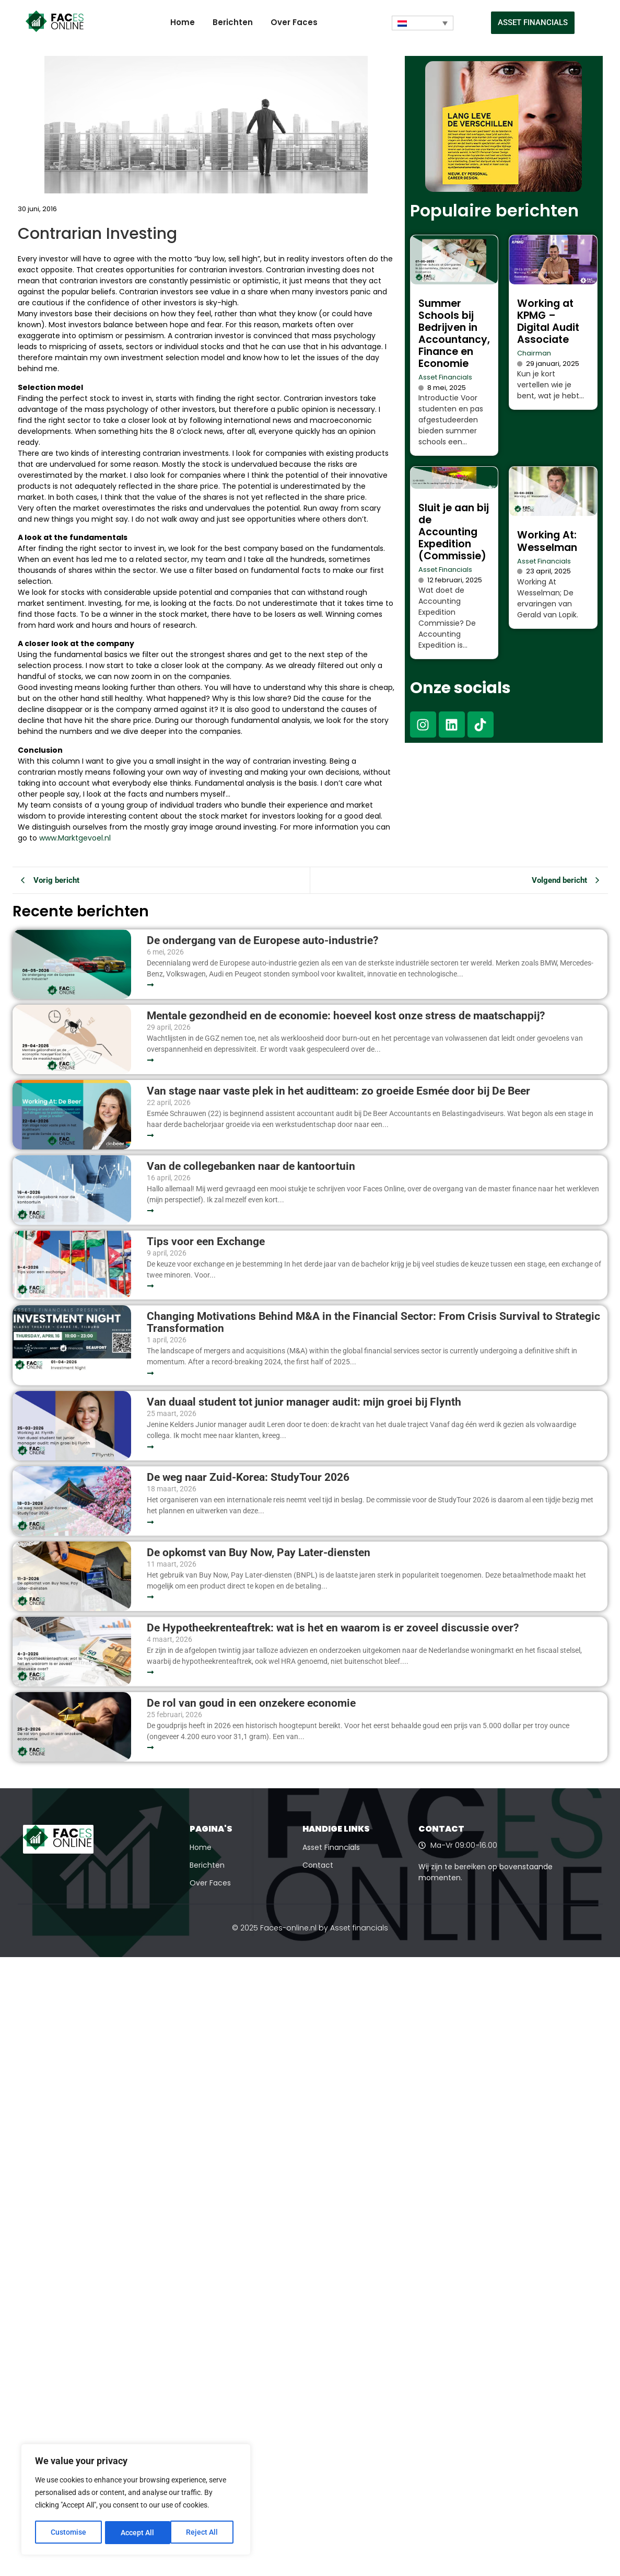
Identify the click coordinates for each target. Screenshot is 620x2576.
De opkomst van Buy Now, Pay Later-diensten (258, 1553)
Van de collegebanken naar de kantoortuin (251, 1166)
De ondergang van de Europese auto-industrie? (262, 941)
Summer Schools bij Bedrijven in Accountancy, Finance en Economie (454, 333)
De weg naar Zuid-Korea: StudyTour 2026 (249, 1477)
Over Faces (294, 22)
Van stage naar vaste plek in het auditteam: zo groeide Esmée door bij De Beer (338, 1091)
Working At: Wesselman (547, 541)
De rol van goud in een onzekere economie (251, 1703)
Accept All (204, 2532)
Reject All (137, 2532)
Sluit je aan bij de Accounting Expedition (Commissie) (453, 532)
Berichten (233, 22)
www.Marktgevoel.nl (75, 838)
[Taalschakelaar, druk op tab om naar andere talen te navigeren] (422, 23)
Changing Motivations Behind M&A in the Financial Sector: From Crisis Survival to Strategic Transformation (373, 1322)
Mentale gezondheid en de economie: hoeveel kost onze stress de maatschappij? (346, 1016)
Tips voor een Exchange (206, 1242)
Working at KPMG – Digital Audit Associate (548, 321)
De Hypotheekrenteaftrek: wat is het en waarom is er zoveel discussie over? (333, 1628)
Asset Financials (445, 377)
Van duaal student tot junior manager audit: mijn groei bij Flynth (304, 1402)
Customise (68, 2532)
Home (182, 22)
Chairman (534, 353)
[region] (136, 2500)
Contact (317, 1865)
